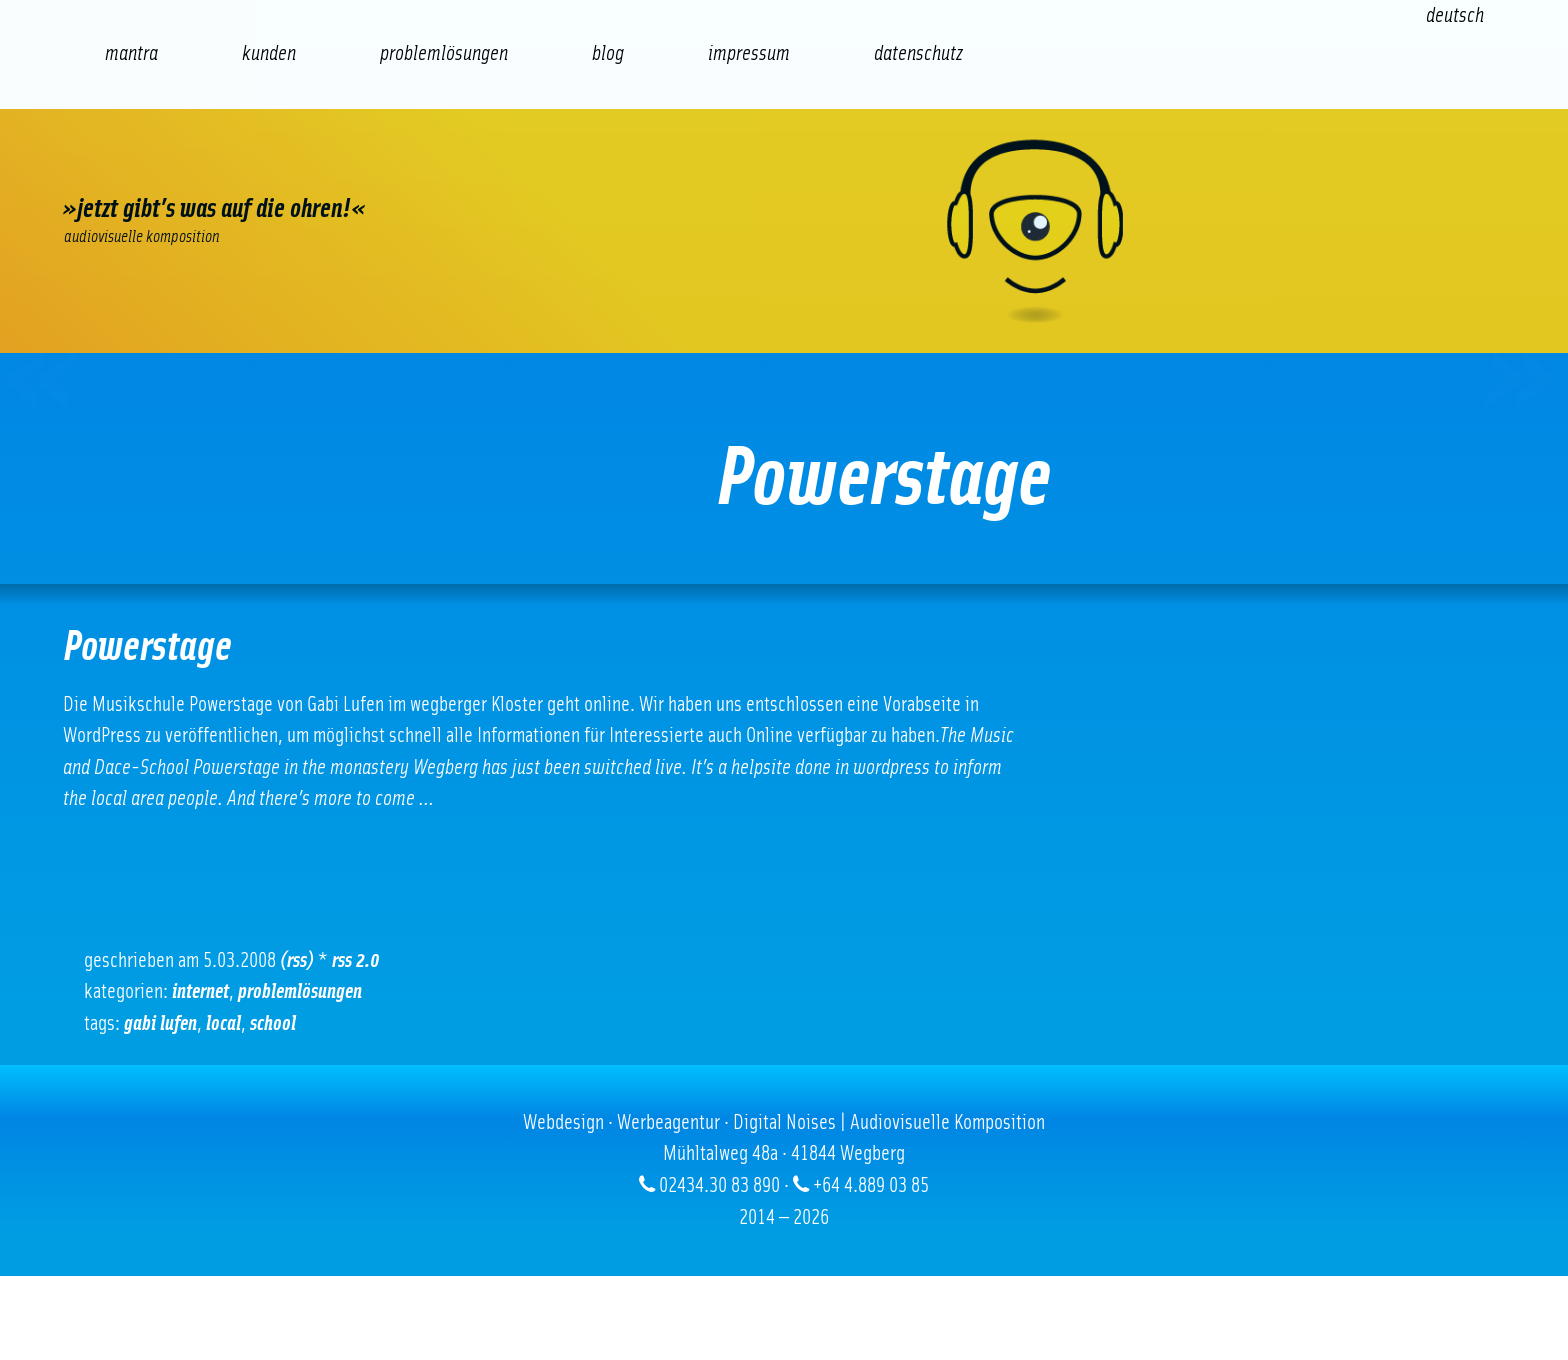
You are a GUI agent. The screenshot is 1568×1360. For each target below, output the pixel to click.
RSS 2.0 (356, 960)
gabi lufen (160, 1023)
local (223, 1023)
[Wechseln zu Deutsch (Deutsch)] (1455, 15)
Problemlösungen (300, 991)
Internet (200, 991)
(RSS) (297, 960)
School (273, 1023)
